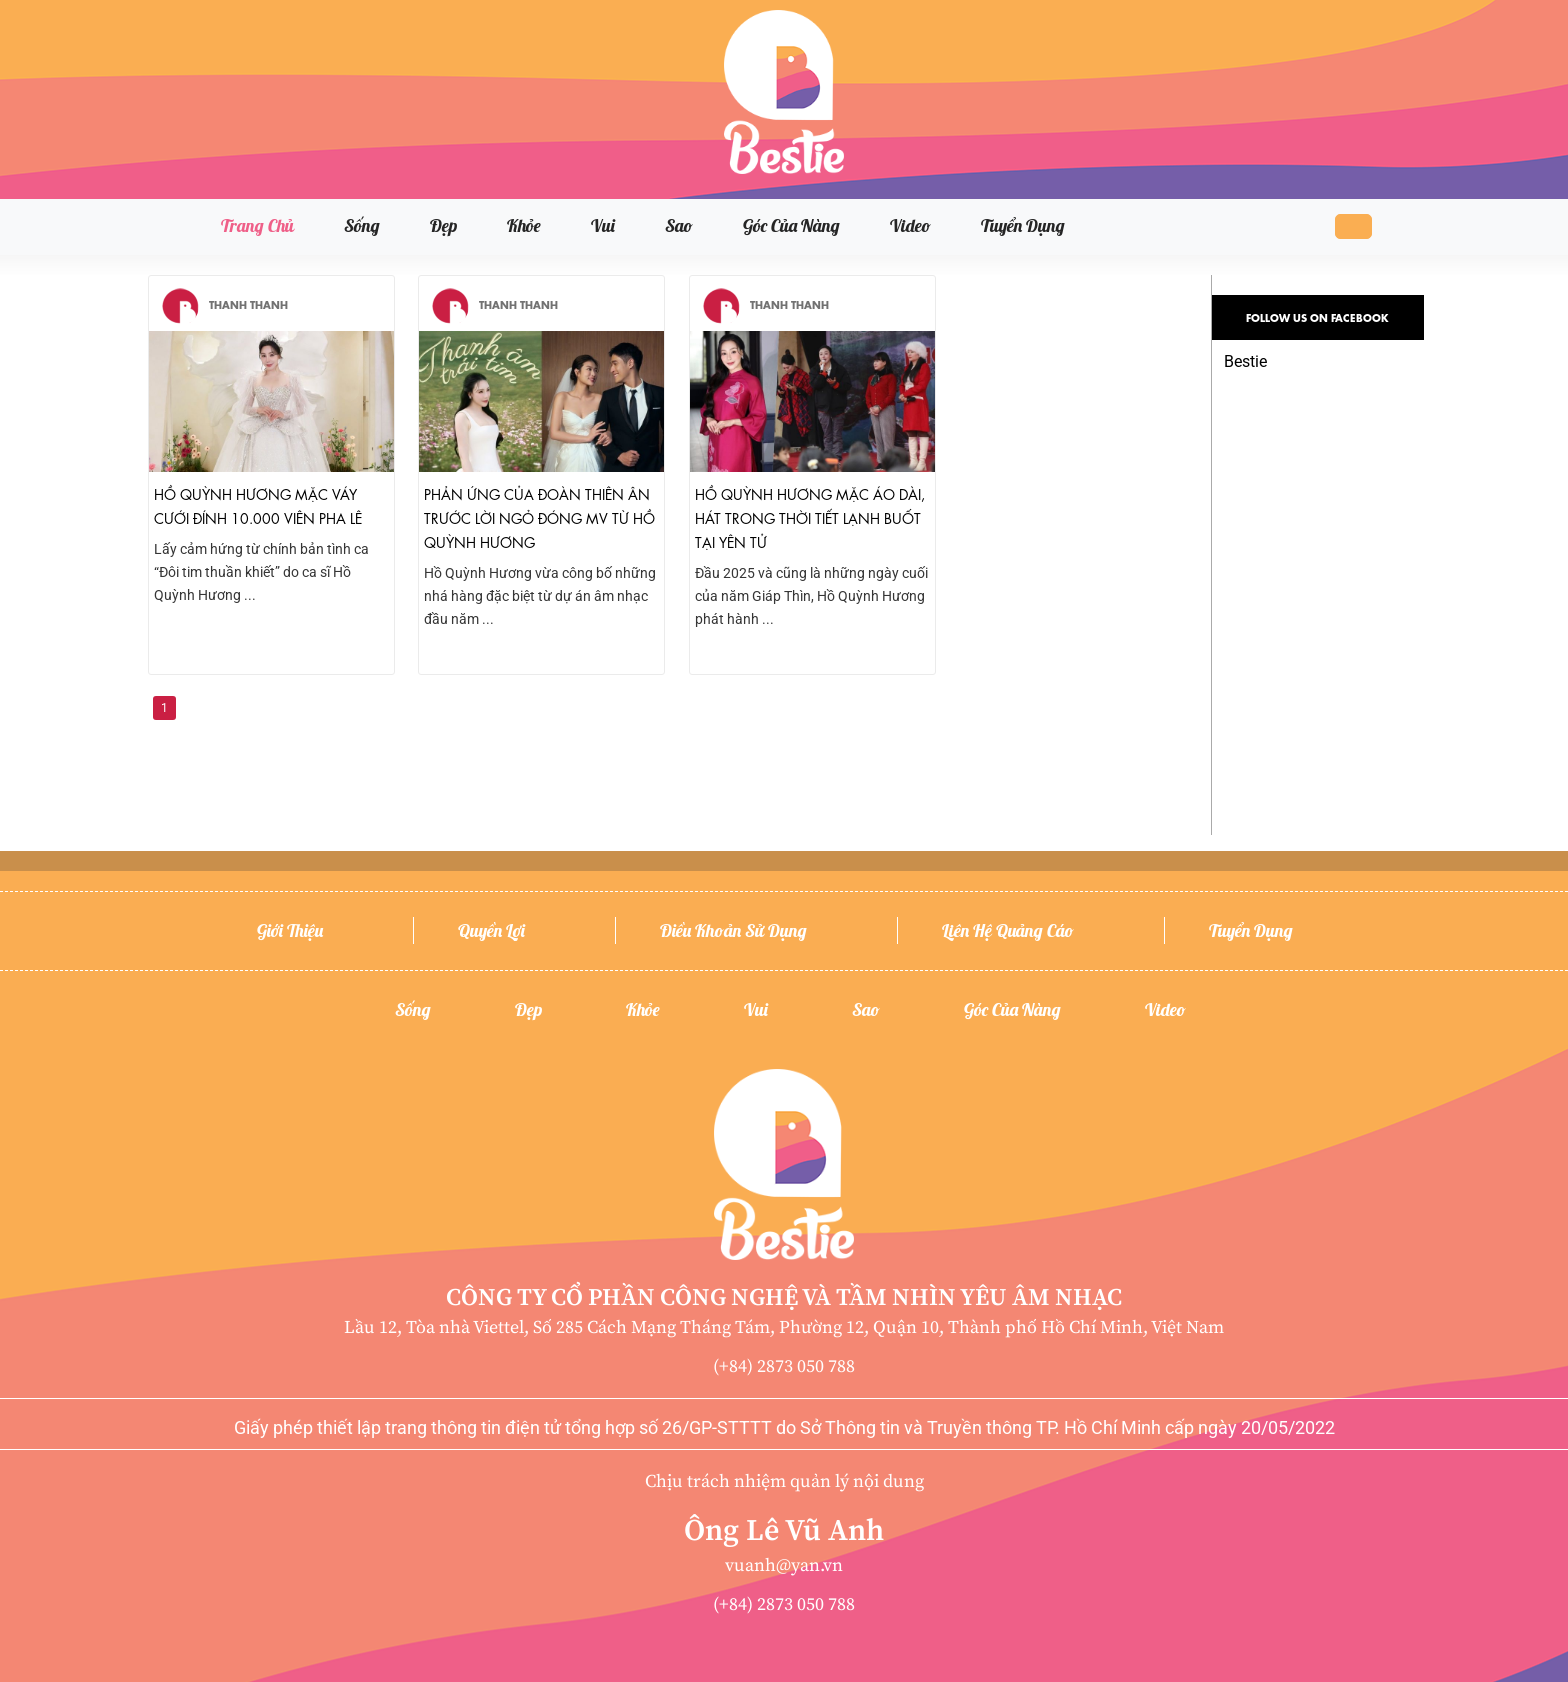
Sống (362, 225)
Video (910, 225)
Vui (603, 225)
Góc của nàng (791, 225)
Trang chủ (257, 225)
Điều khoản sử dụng (733, 930)
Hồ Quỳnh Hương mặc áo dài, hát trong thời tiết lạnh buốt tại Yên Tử (810, 517)
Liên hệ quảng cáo (1008, 930)
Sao (679, 225)
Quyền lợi (491, 930)
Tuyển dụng (1023, 225)
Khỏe (524, 225)
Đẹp (443, 225)
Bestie (1245, 361)
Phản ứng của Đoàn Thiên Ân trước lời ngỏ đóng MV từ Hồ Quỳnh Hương (539, 517)
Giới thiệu (290, 930)
